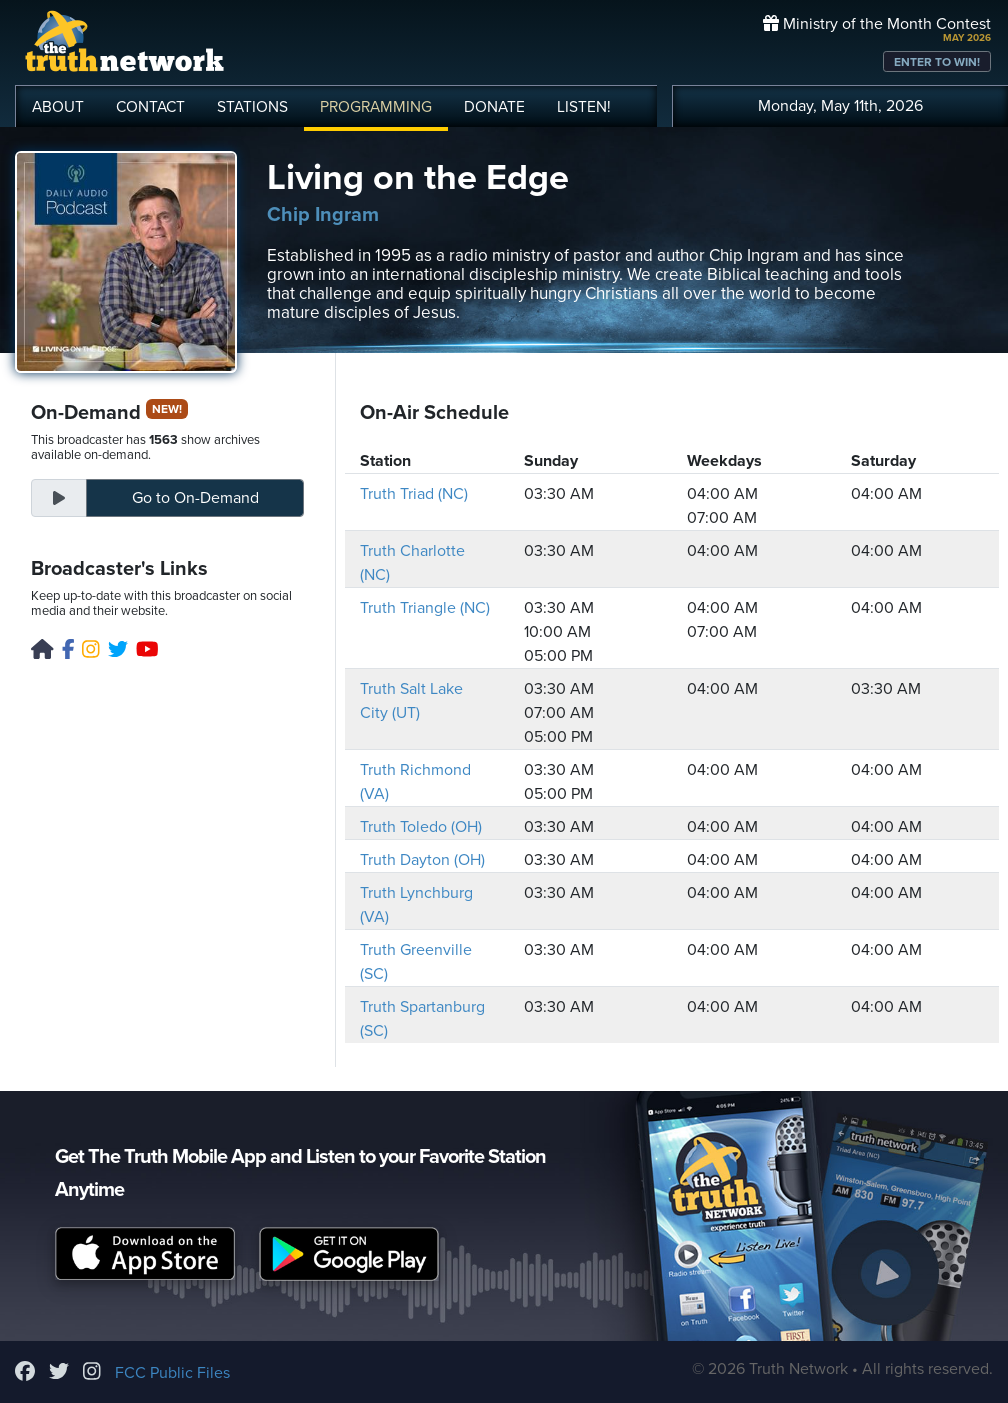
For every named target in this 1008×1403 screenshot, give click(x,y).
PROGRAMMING (376, 107)
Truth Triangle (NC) (425, 608)
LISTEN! (584, 107)
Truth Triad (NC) (414, 494)
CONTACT (150, 107)
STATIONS (252, 107)
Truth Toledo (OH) (421, 827)
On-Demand (195, 498)
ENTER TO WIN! (937, 62)
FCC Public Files (172, 1373)
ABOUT (58, 107)
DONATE (494, 107)
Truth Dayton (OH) (422, 860)
